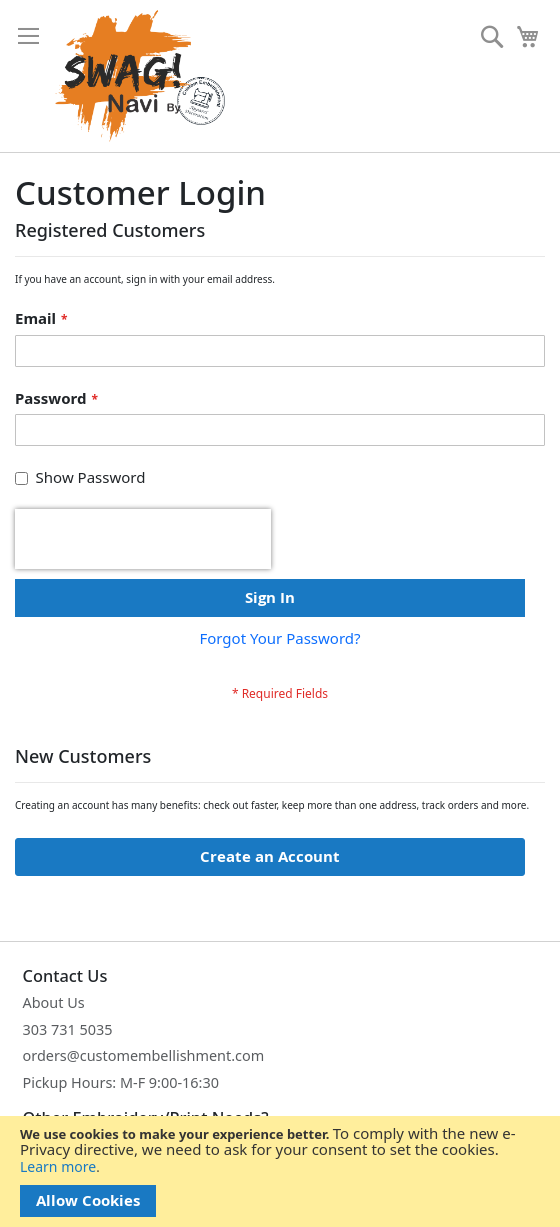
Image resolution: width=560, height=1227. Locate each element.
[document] (280, 1171)
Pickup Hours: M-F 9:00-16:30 (121, 1082)
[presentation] (143, 539)
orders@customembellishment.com (144, 1055)
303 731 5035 (68, 1029)
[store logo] (140, 76)
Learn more (58, 1166)
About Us (54, 1002)
